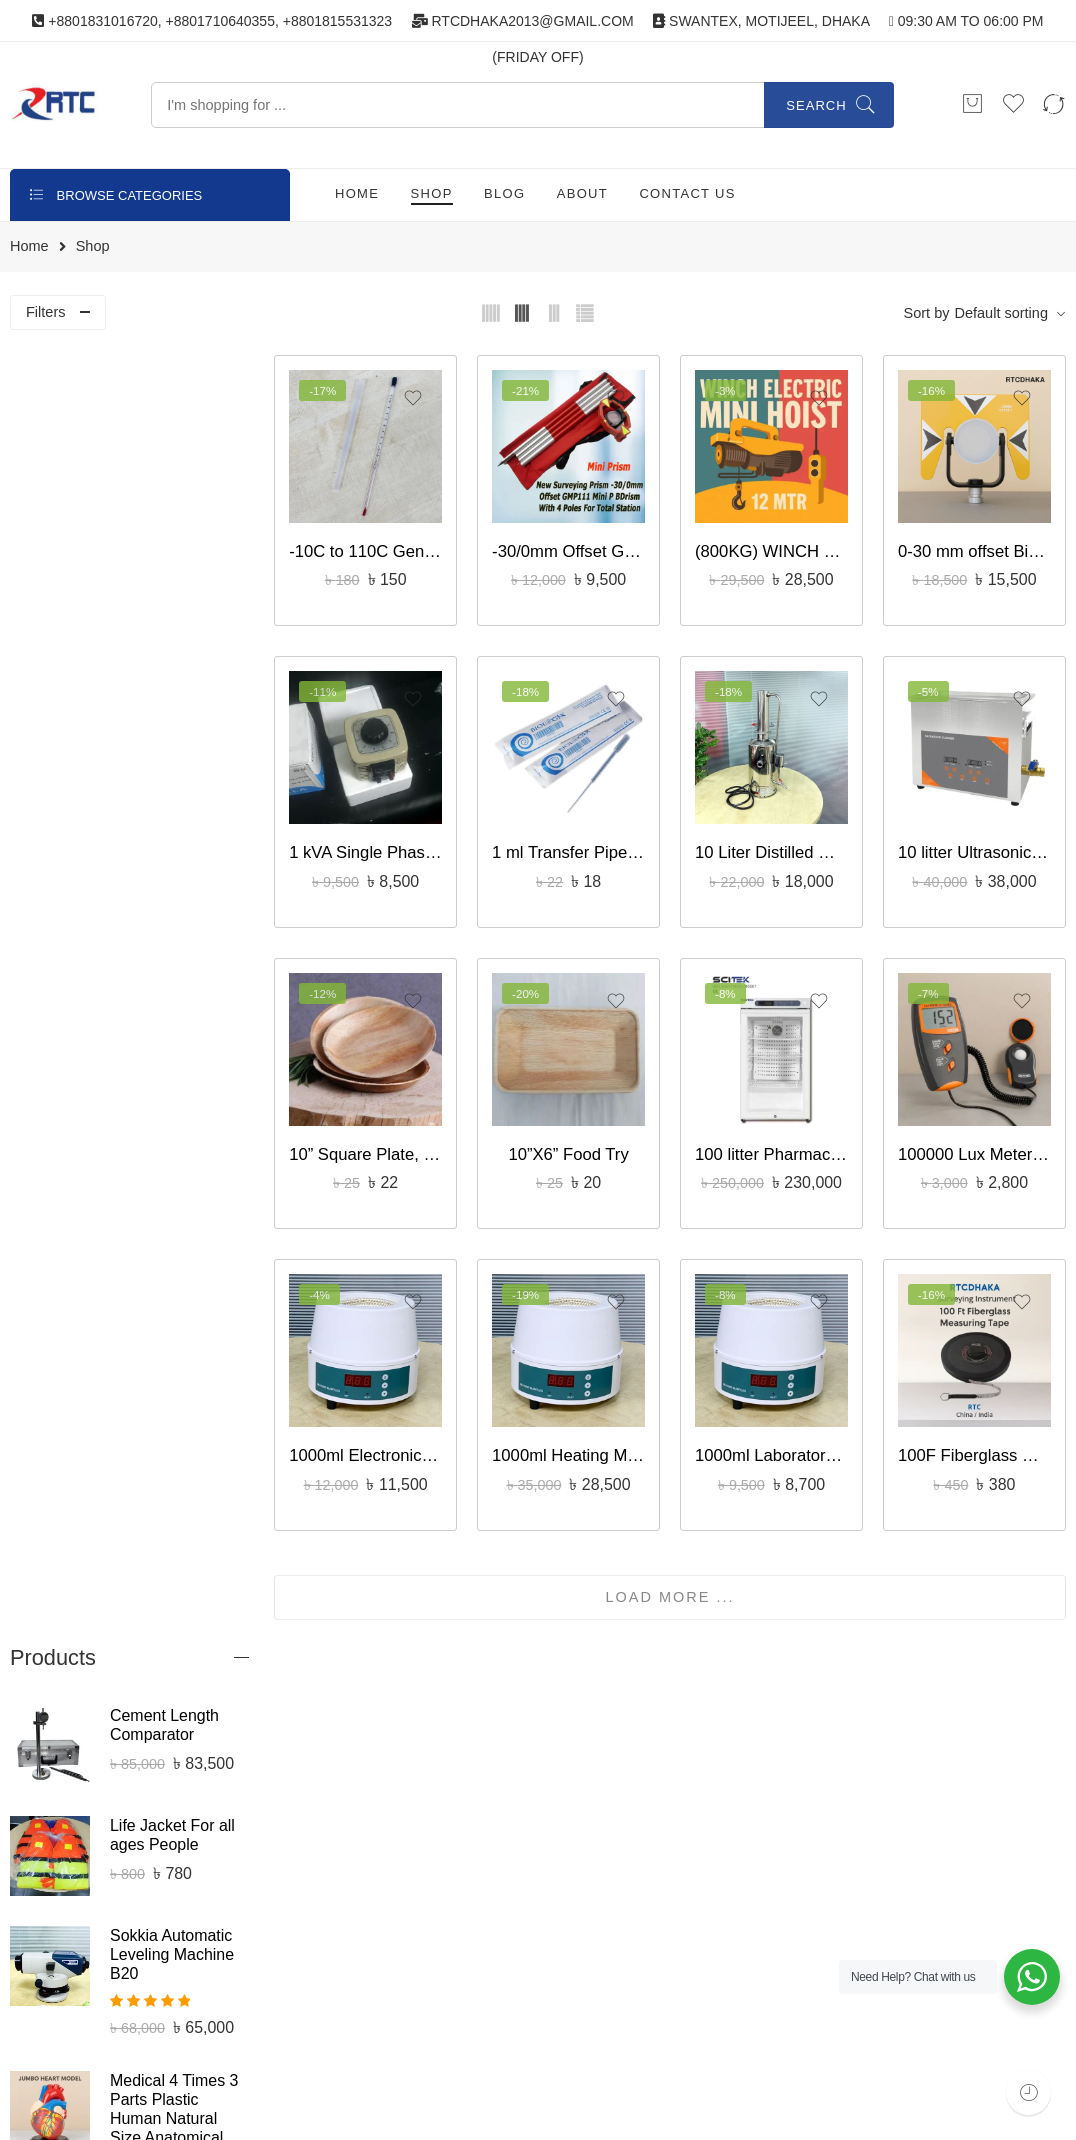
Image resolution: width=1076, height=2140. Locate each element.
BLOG (504, 193)
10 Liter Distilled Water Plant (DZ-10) (777, 844)
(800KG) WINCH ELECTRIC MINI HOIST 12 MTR (777, 547)
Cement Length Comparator (164, 435)
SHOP (432, 193)
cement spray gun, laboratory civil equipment (175, 1536)
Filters (45, 312)
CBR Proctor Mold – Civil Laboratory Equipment (174, 1416)
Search (816, 105)
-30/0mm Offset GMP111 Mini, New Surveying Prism (577, 547)
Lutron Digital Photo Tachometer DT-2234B (174, 1655)
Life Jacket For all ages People (172, 545)
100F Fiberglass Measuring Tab (976, 1439)
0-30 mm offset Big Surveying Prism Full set (976, 547)
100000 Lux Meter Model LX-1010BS (976, 1142)
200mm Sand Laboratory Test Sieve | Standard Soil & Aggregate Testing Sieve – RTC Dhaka (169, 1268)
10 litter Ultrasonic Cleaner (976, 844)
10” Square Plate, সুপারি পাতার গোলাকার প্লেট (378, 1142)
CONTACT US (687, 193)
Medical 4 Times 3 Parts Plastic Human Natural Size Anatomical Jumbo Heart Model (174, 838)
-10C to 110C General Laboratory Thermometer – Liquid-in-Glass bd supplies (378, 547)
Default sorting (1001, 313)
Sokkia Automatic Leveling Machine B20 (172, 664)
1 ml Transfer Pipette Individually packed (577, 844)
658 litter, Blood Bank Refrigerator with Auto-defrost (172, 1105)
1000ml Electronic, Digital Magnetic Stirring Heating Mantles (378, 1439)
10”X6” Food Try (578, 1142)
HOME (357, 193)
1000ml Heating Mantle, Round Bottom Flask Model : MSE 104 (577, 1439)
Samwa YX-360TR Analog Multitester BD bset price (176, 986)
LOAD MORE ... (677, 1580)
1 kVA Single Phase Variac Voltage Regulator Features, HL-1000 (378, 844)
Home (29, 246)
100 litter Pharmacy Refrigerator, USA (777, 1142)
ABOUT (582, 193)
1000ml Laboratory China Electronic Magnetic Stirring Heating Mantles (777, 1439)
